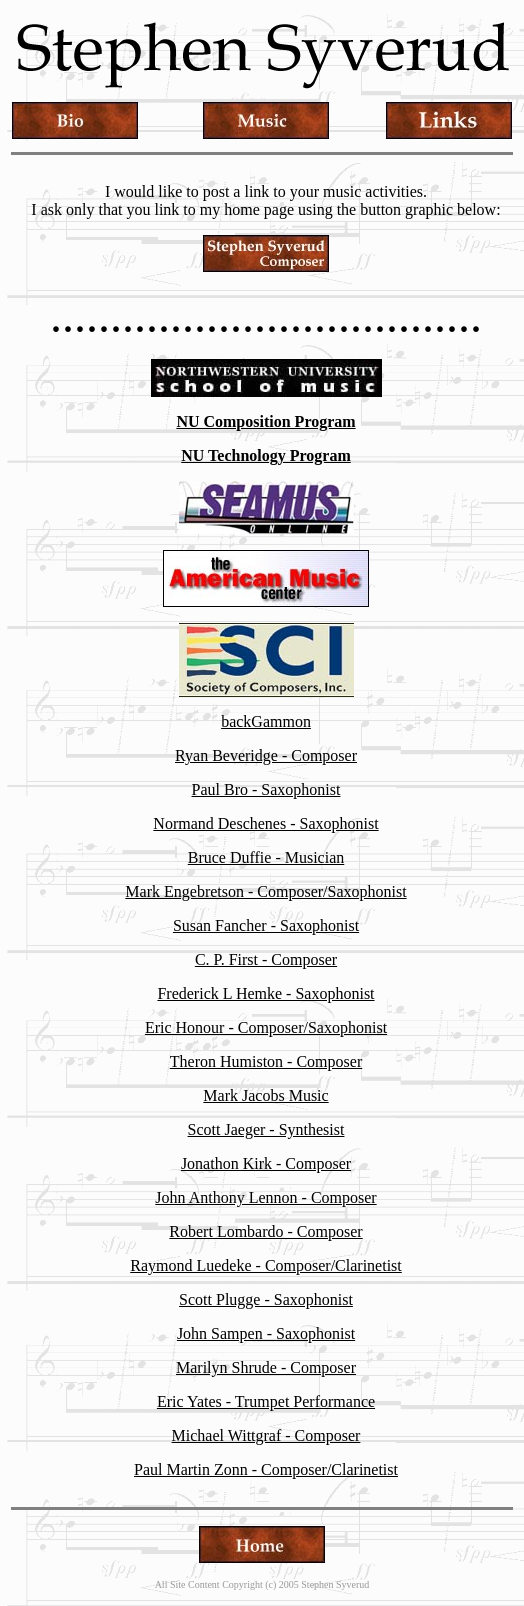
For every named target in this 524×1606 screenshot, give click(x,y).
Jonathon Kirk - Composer (266, 1163)
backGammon (266, 721)
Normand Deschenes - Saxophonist (265, 823)
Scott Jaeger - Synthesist (266, 1129)
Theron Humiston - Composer (266, 1061)
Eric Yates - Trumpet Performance (266, 1401)
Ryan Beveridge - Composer (266, 755)
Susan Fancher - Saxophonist (266, 925)
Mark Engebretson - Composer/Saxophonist (265, 891)
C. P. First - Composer (266, 959)
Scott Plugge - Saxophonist (266, 1299)
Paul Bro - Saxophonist (266, 789)
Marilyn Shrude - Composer (266, 1367)
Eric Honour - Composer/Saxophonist (266, 1027)
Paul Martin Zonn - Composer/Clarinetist (266, 1469)
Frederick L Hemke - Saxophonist (265, 993)
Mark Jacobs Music (265, 1095)
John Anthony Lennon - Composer (265, 1197)
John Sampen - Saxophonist (266, 1333)
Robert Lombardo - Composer (265, 1231)
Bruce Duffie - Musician (266, 857)
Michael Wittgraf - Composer (266, 1435)
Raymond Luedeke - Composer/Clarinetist (266, 1265)
